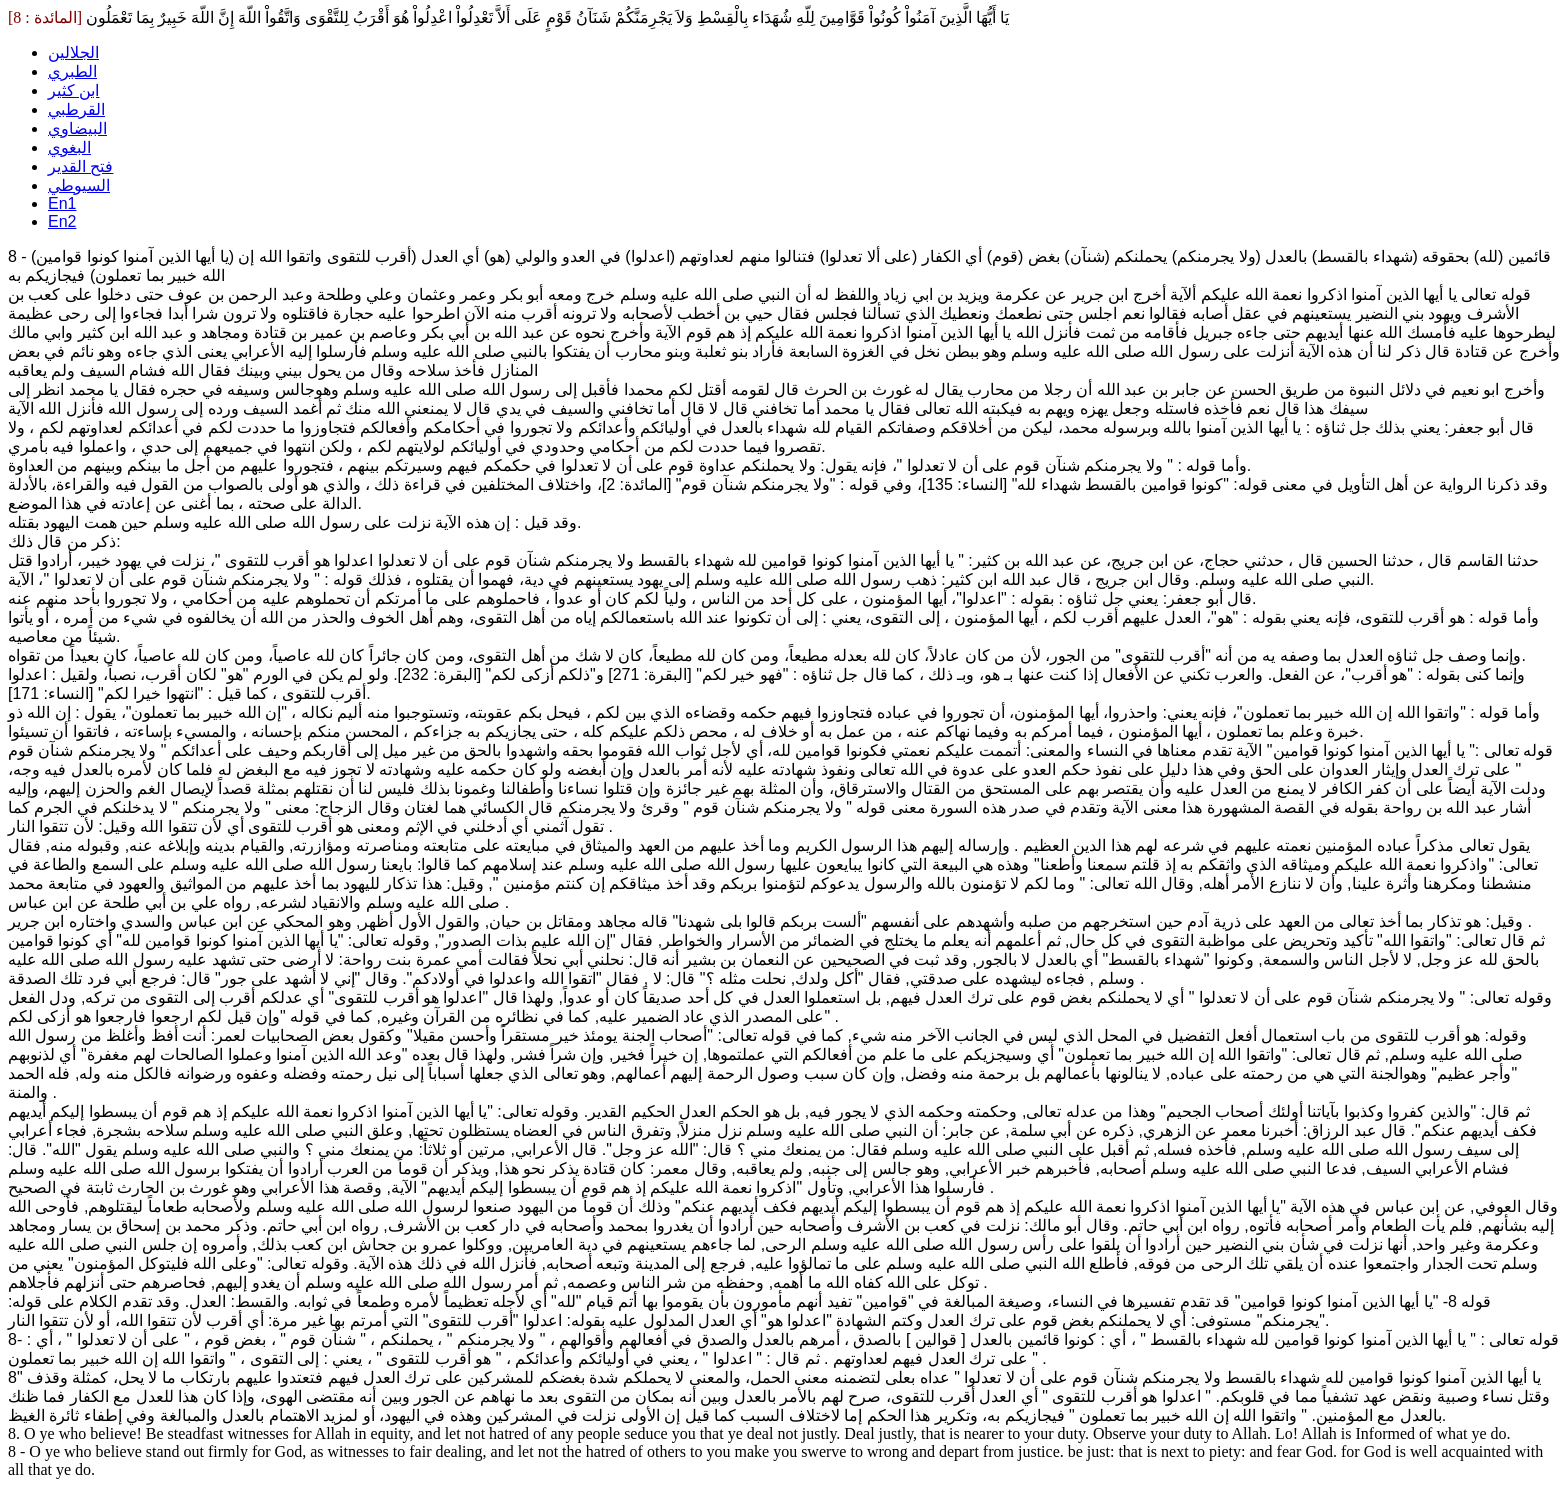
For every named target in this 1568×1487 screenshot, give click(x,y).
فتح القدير (80, 166)
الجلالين (73, 52)
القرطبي (76, 109)
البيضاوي (77, 128)
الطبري (72, 71)
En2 (62, 221)
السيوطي (79, 185)
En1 (62, 203)
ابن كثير (73, 90)
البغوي (69, 147)
